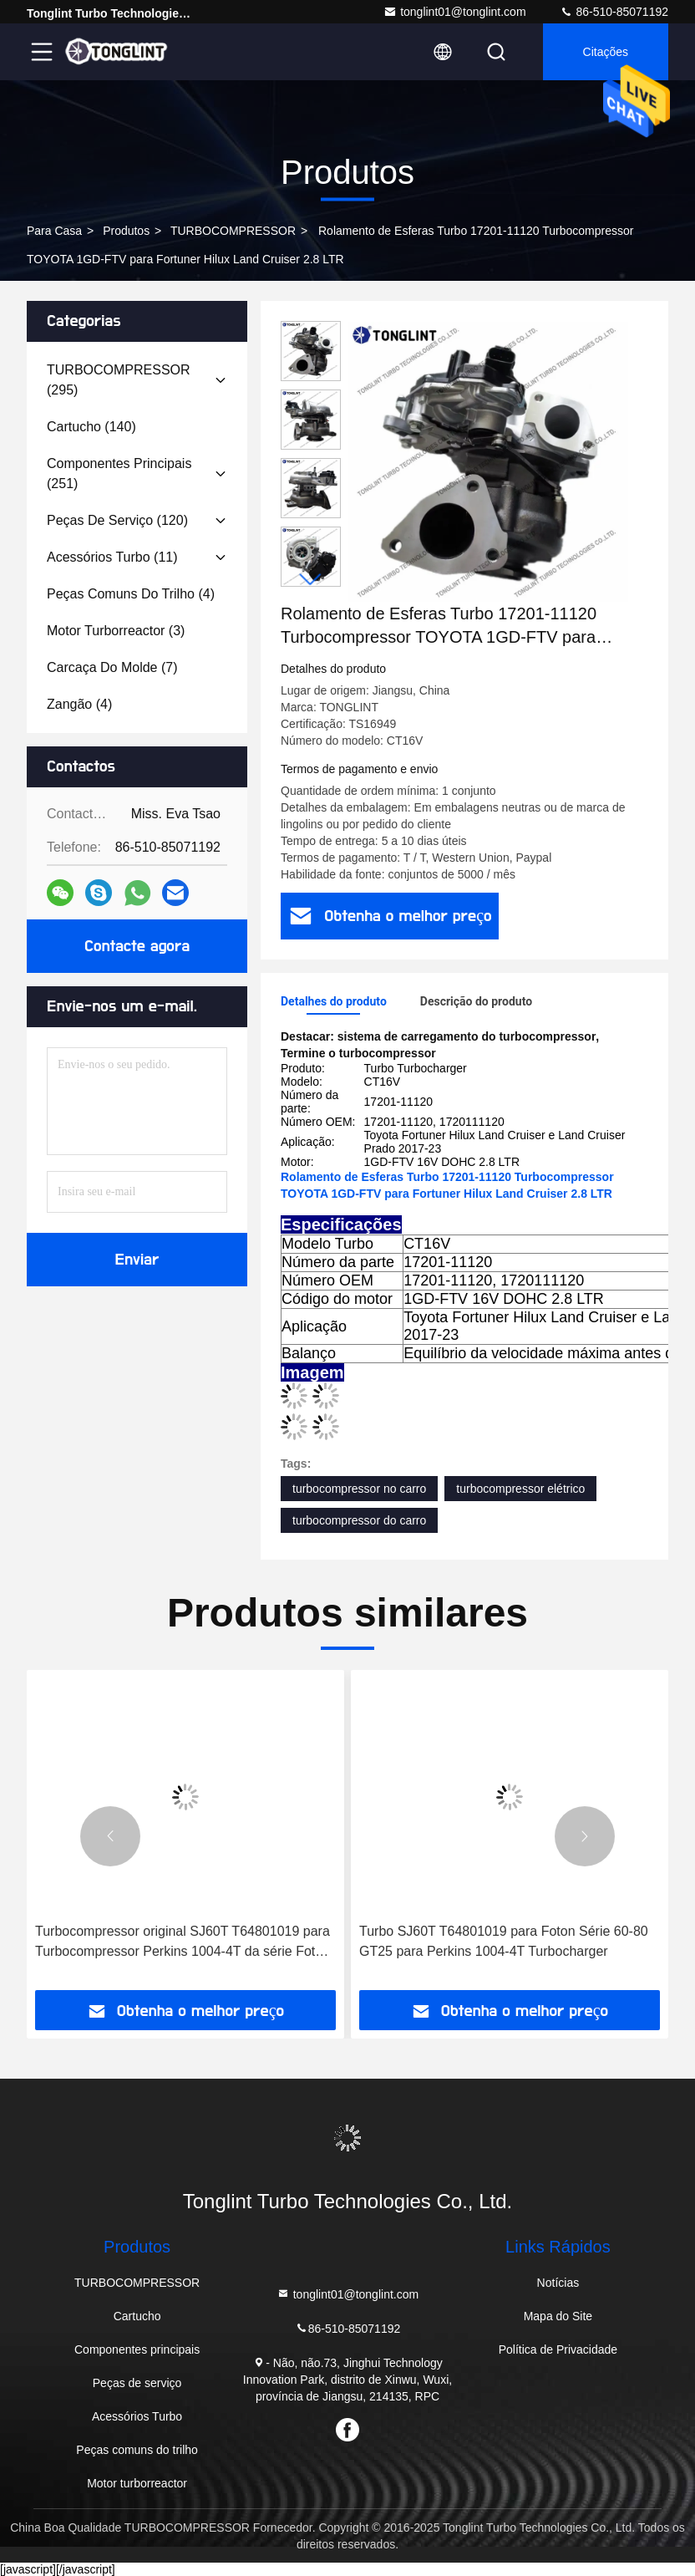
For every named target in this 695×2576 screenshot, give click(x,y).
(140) (91, 427)
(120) (117, 520)
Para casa (54, 230)
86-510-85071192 (614, 11)
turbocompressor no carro (359, 1488)
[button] (310, 579)
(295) (118, 380)
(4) (131, 594)
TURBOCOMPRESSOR (233, 230)
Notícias (558, 2282)
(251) (119, 473)
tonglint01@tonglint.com (454, 11)
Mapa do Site (558, 2316)
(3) (116, 631)
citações (605, 52)
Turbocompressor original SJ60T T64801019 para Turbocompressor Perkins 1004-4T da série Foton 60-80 (182, 1943)
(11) (112, 557)
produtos (126, 230)
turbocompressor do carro (359, 1520)
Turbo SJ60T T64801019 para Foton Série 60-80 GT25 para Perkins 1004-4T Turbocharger (503, 1941)
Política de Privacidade (558, 2349)
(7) (112, 667)
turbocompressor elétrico (520, 1488)
